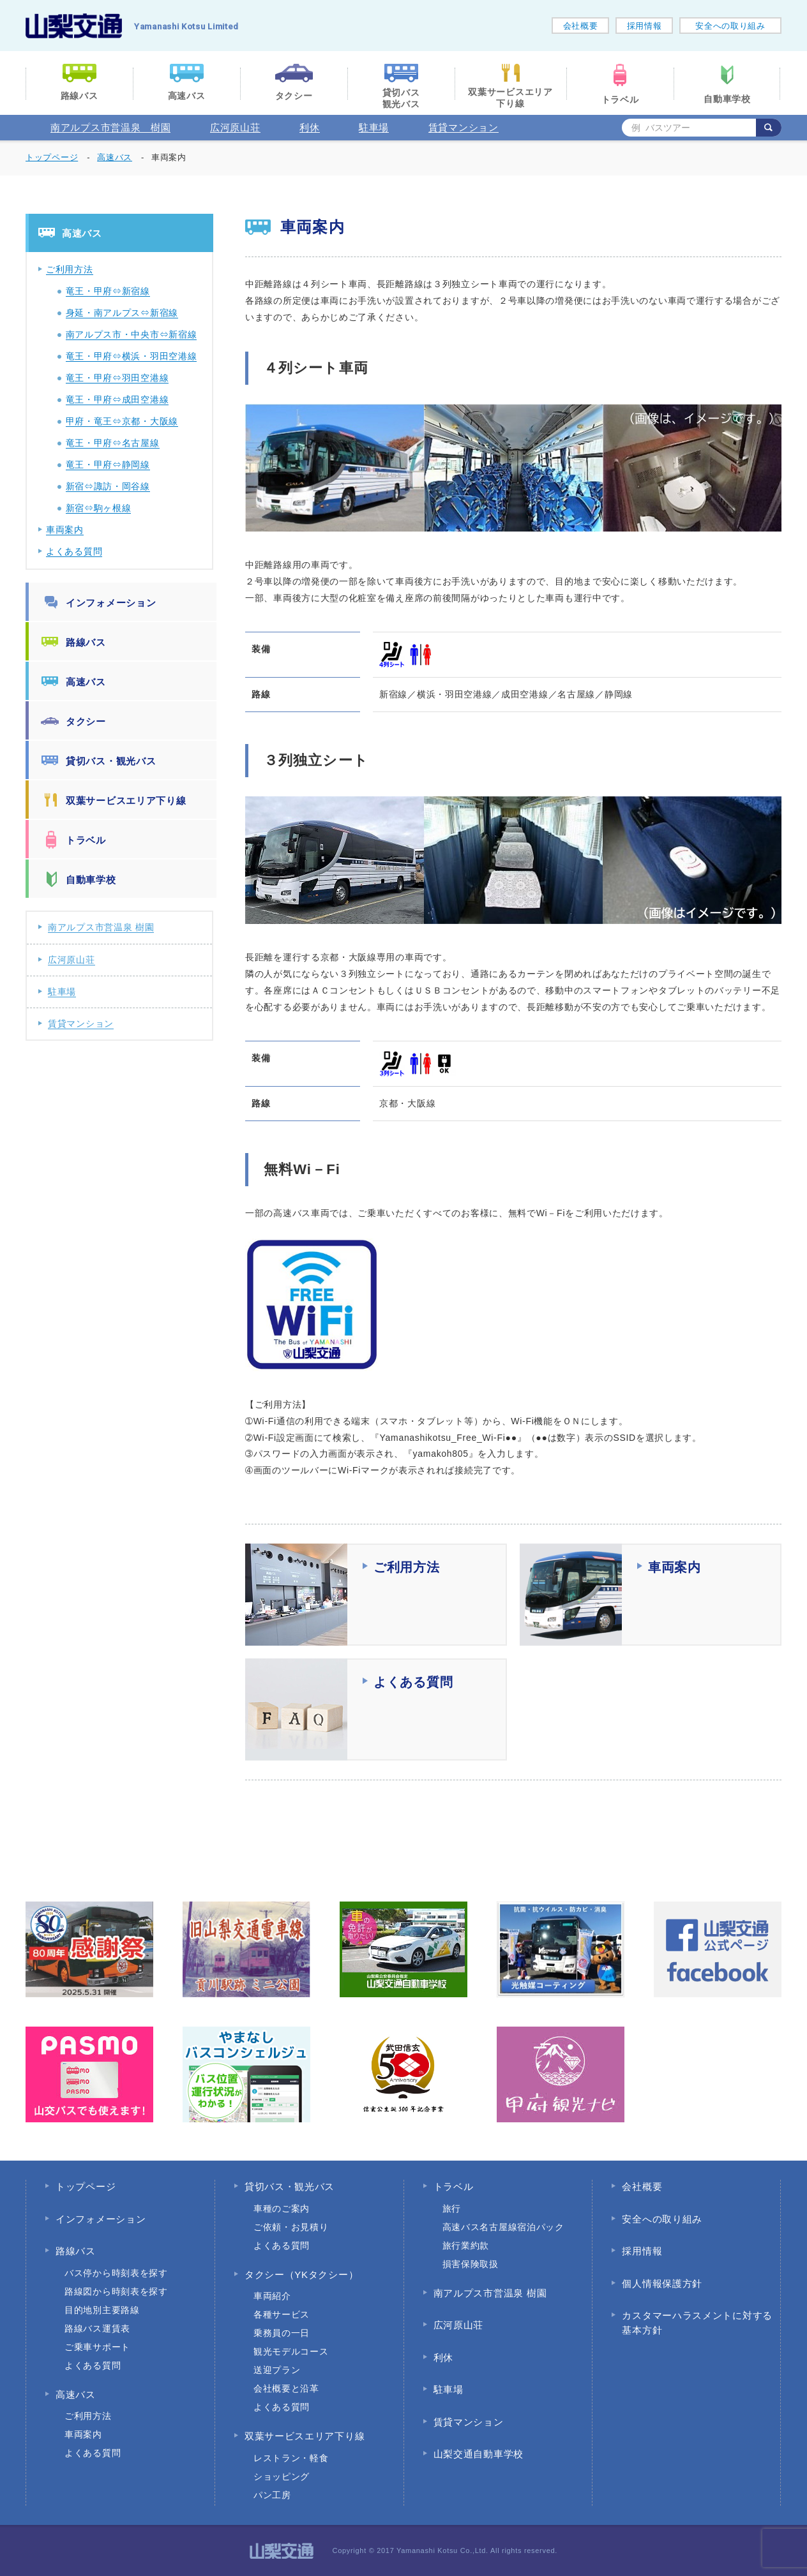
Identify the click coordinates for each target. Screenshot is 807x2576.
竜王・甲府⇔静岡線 (108, 464)
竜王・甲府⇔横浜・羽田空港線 (131, 356)
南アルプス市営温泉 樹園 (110, 127)
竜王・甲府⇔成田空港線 (117, 399)
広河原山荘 (235, 127)
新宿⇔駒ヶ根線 (99, 508)
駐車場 (374, 127)
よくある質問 (74, 551)
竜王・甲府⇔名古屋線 (113, 443)
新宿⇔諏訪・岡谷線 (108, 486)
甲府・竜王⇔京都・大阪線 (122, 421)
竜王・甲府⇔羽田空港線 (117, 378)
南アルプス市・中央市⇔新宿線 (131, 334)
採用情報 (644, 26)
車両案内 (65, 530)
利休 (309, 127)
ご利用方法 (69, 269)
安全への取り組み (730, 26)
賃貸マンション (463, 127)
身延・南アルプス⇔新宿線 (122, 313)
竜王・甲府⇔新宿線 (108, 291)
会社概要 (580, 26)
